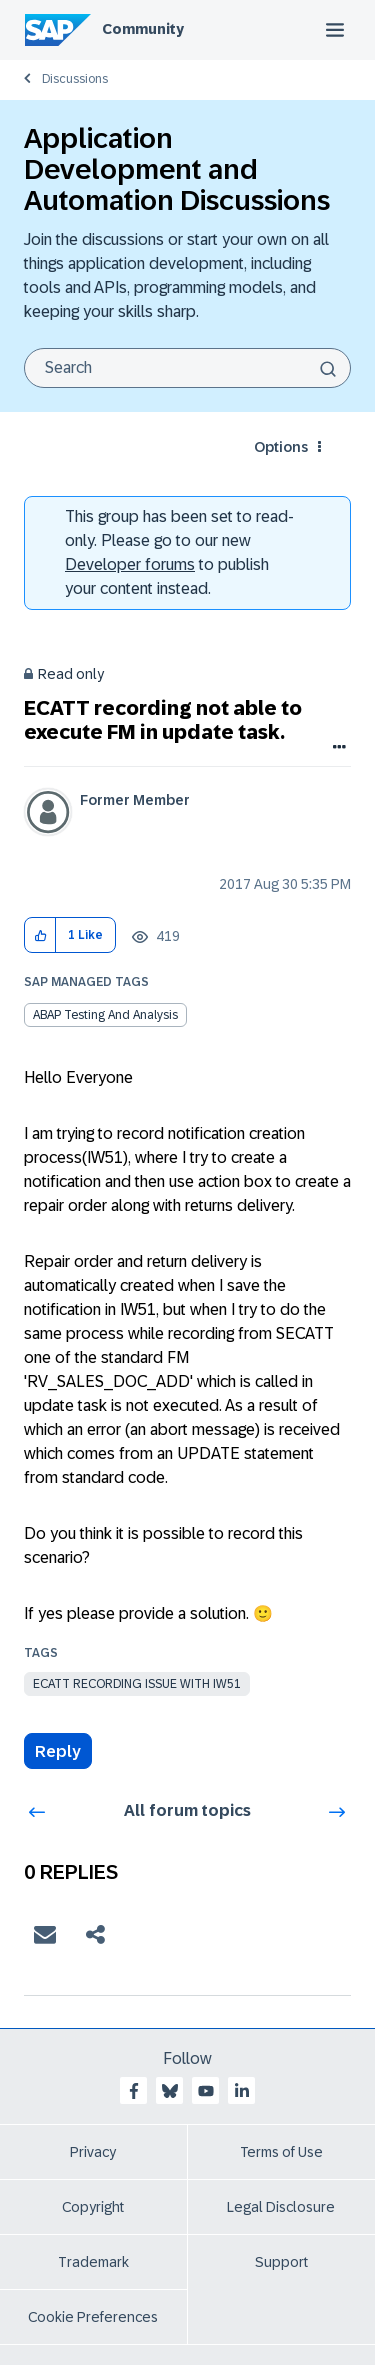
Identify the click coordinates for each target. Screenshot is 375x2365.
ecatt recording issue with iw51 (137, 1684)
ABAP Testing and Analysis (105, 1015)
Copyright (93, 2207)
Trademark (93, 2262)
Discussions (75, 79)
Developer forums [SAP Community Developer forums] (130, 564)
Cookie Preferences (93, 2317)
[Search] (187, 368)
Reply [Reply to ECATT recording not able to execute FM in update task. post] (58, 1751)
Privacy (93, 2152)
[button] (40, 935)
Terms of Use (281, 2152)
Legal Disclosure (281, 2207)
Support (281, 2262)
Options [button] (281, 447)
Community (143, 29)
